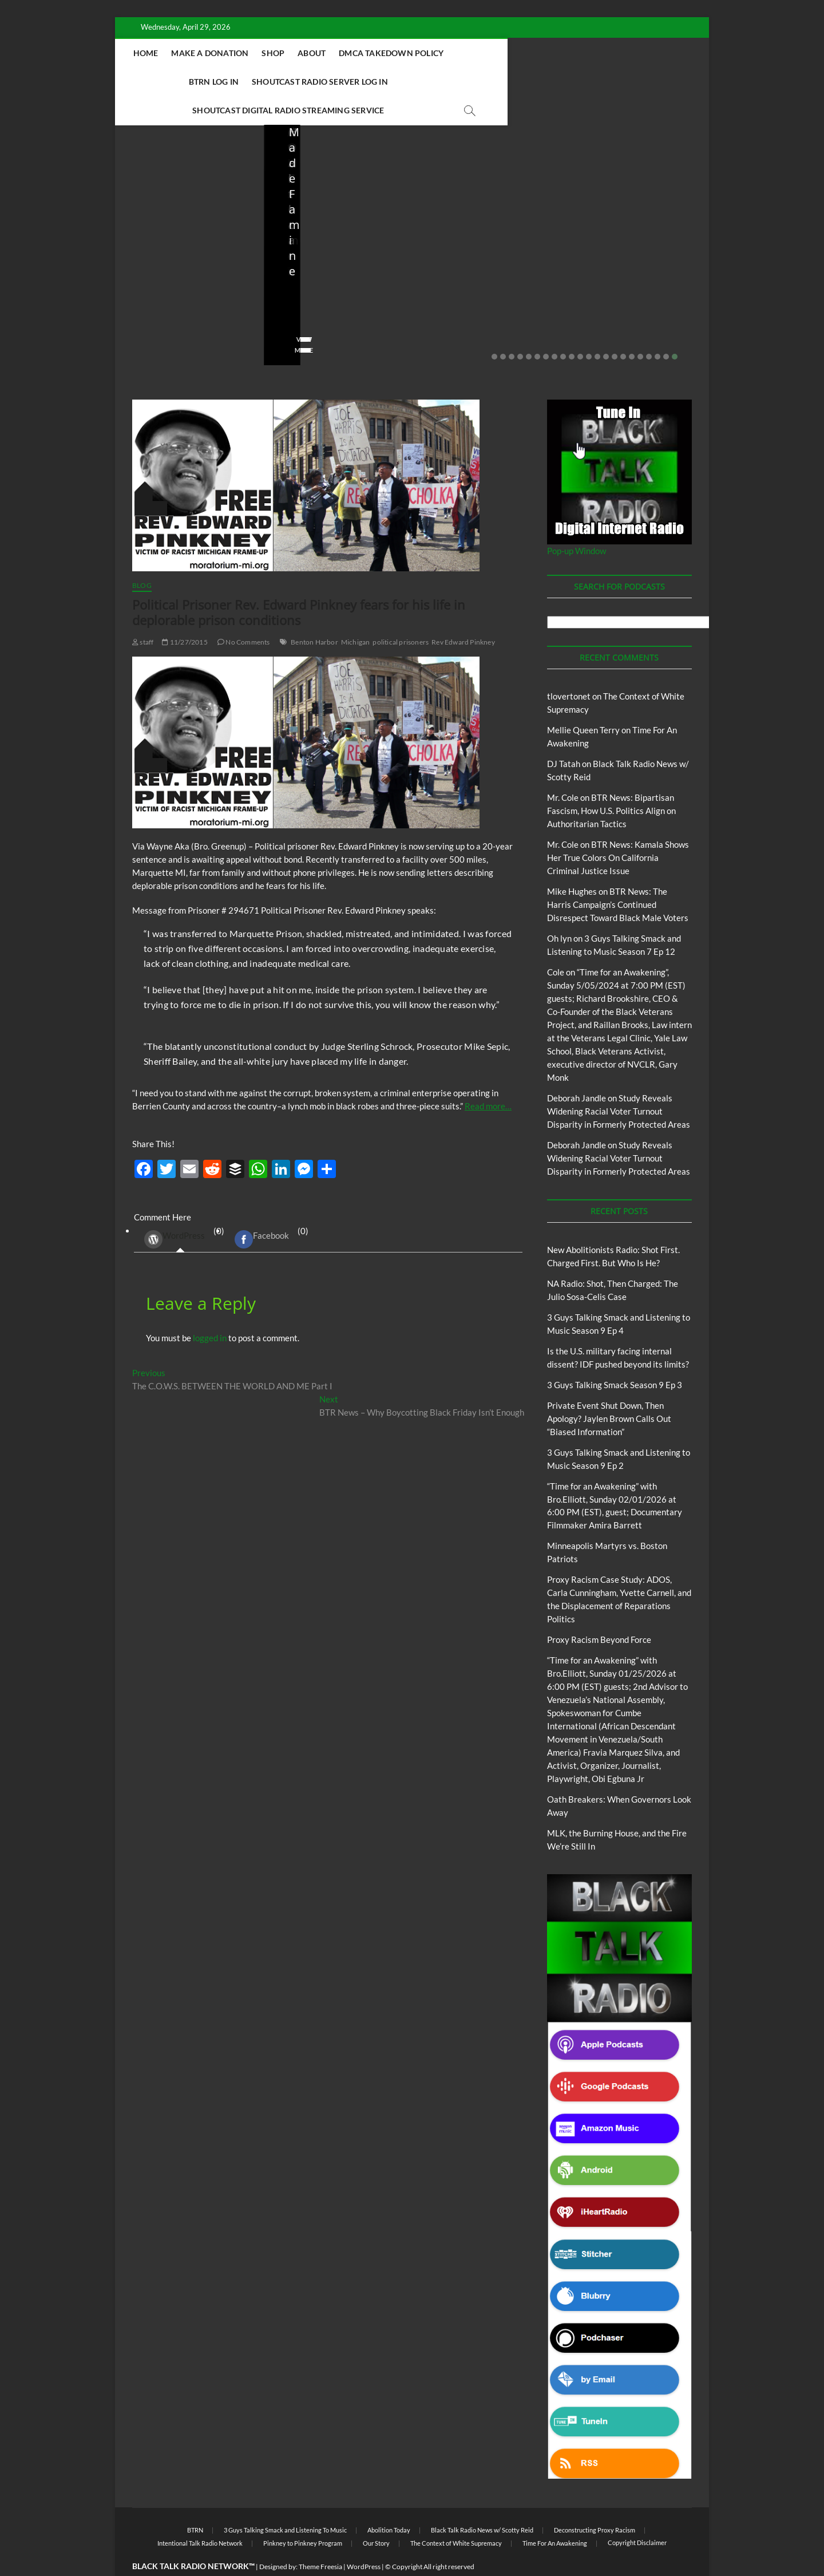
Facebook (262, 1211)
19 (649, 328)
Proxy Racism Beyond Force (599, 1611)
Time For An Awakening (554, 2515)
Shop (342, 53)
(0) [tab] (180, 1211)
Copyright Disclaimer (637, 2514)
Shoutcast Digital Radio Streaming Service (464, 81)
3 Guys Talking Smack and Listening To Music (285, 2502)
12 (589, 328)
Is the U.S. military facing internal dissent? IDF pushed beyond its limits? (485, 250)
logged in (210, 1310)
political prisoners (401, 614)
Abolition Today (388, 2502)
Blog (155, 199)
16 (623, 328)
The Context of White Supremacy (456, 2515)
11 (580, 328)
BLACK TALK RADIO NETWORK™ (193, 2538)
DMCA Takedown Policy (460, 53)
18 (640, 328)
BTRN (622, 209)
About (381, 53)
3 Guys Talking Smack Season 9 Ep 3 (614, 1357)
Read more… (488, 1078)
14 (606, 328)
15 (614, 328)
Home (215, 53)
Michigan (355, 614)
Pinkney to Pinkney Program (302, 2515)
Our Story (376, 2515)
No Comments (155, 304)
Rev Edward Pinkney (463, 614)
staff (140, 289)
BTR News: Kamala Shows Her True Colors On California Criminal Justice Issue (618, 829)
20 (657, 328)
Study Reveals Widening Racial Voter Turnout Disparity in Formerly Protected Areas (618, 1083)
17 (632, 328)
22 (675, 328)
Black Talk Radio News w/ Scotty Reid (482, 2502)
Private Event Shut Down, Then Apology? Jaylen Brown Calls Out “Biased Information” (632, 250)
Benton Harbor (314, 614)
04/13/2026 (332, 289)
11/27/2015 (184, 614)
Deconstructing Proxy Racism (594, 2502)
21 (666, 328)
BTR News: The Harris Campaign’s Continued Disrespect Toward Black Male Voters (617, 876)
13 (597, 328)
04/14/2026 (184, 289)
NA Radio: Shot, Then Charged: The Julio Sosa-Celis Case (330, 258)
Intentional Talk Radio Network (200, 2515)
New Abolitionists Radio (340, 224)
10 (572, 328)
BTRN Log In (551, 53)
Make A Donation (279, 53)
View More (150, 322)
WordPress (174, 1211)
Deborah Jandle (576, 1070)
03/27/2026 (480, 289)
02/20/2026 (629, 289)
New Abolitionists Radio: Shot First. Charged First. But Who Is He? (187, 250)
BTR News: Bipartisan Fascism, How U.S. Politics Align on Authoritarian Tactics (611, 782)
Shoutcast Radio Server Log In (287, 81)
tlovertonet (569, 668)
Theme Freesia (320, 2538)
